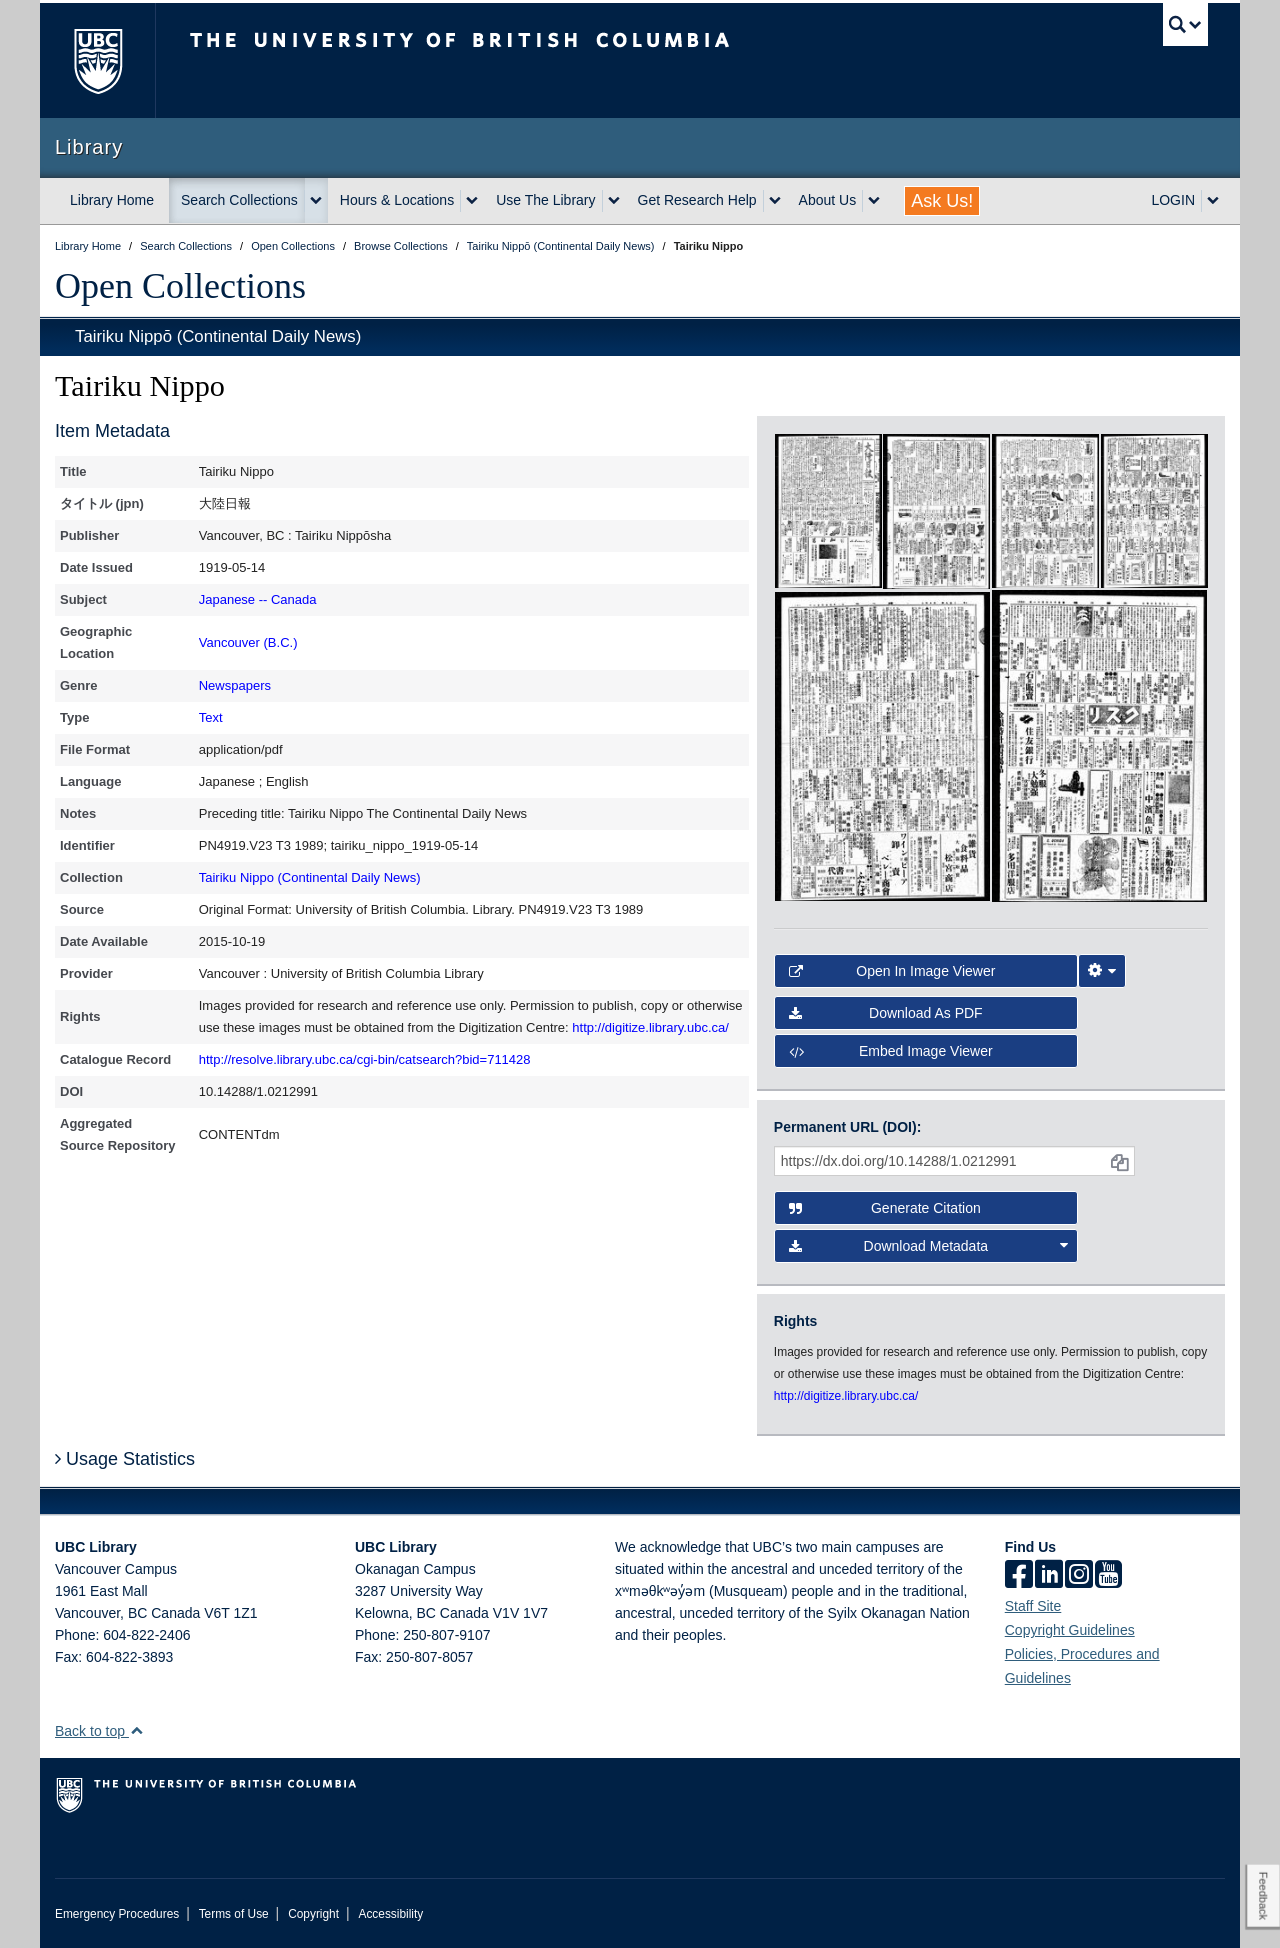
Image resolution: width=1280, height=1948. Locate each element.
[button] (136, 1730)
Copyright (313, 1914)
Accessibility (390, 1914)
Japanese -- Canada (258, 599)
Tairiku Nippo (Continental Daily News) (310, 877)
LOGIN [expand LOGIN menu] (1173, 200)
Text (211, 717)
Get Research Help (697, 200)
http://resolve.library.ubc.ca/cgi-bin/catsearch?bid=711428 (365, 1059)
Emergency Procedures (117, 1914)
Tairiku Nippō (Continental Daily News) (218, 336)
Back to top (99, 1731)
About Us (828, 200)
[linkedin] (1049, 1576)
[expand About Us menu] (874, 201)
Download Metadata (929, 1246)
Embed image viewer (891, 1051)
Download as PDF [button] (886, 1013)
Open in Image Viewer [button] (892, 971)
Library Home (112, 200)
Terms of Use (234, 1914)
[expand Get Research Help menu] (775, 201)
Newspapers (235, 685)
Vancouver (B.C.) (248, 642)
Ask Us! (942, 201)
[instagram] (1079, 1576)
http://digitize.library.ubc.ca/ (650, 1027)
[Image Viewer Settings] (1102, 971)
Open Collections (180, 286)
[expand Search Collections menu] (316, 201)
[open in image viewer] (828, 510)
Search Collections (239, 200)
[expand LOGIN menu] (1213, 201)
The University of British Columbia (97, 60)
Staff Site (1033, 1606)
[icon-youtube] (1108, 1576)
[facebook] (1019, 1576)
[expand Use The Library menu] (614, 201)
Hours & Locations (397, 200)
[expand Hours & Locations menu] (472, 201)
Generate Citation (885, 1208)
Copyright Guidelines (1070, 1630)
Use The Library (545, 200)
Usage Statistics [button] (125, 1459)
